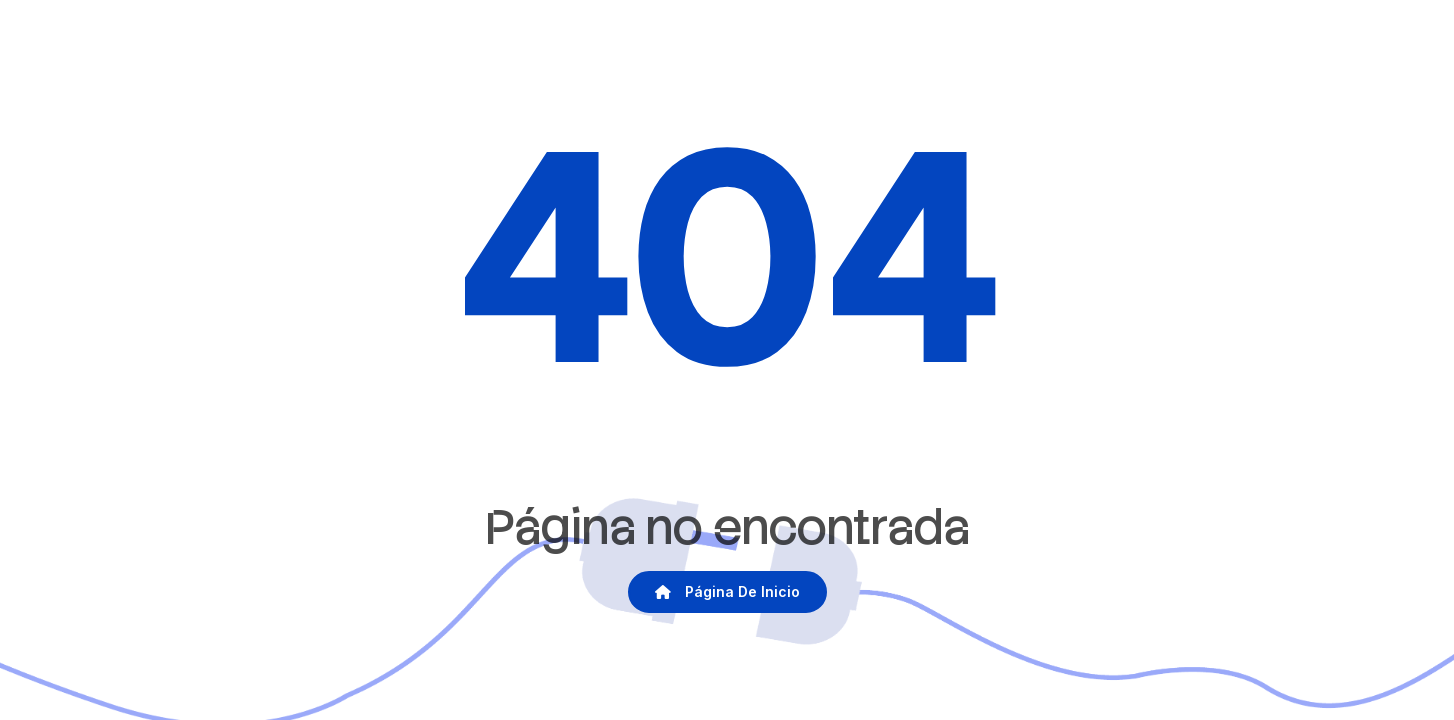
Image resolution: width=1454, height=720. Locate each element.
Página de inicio (727, 591)
